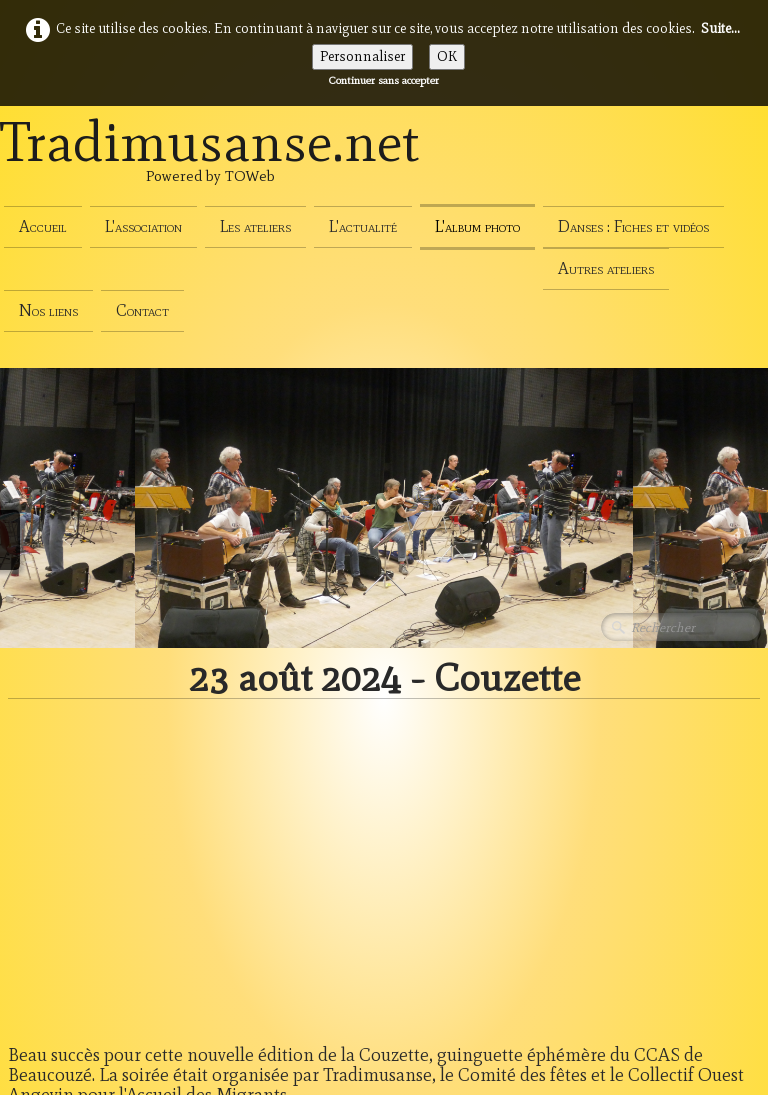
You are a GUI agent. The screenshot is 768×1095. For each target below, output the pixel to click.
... (443, 849)
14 (597, 849)
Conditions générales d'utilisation (111, 917)
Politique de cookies (68, 987)
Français (725, 1027)
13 (558, 849)
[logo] (210, 164)
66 (709, 849)
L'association (143, 226)
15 (636, 849)
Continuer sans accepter (384, 80)
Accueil (43, 226)
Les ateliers (255, 226)
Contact (142, 310)
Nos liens (48, 310)
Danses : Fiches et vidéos (633, 226)
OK (447, 56)
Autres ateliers (606, 268)
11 (480, 849)
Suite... (720, 28)
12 (519, 849)
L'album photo (477, 226)
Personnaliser (362, 56)
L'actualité (363, 226)
